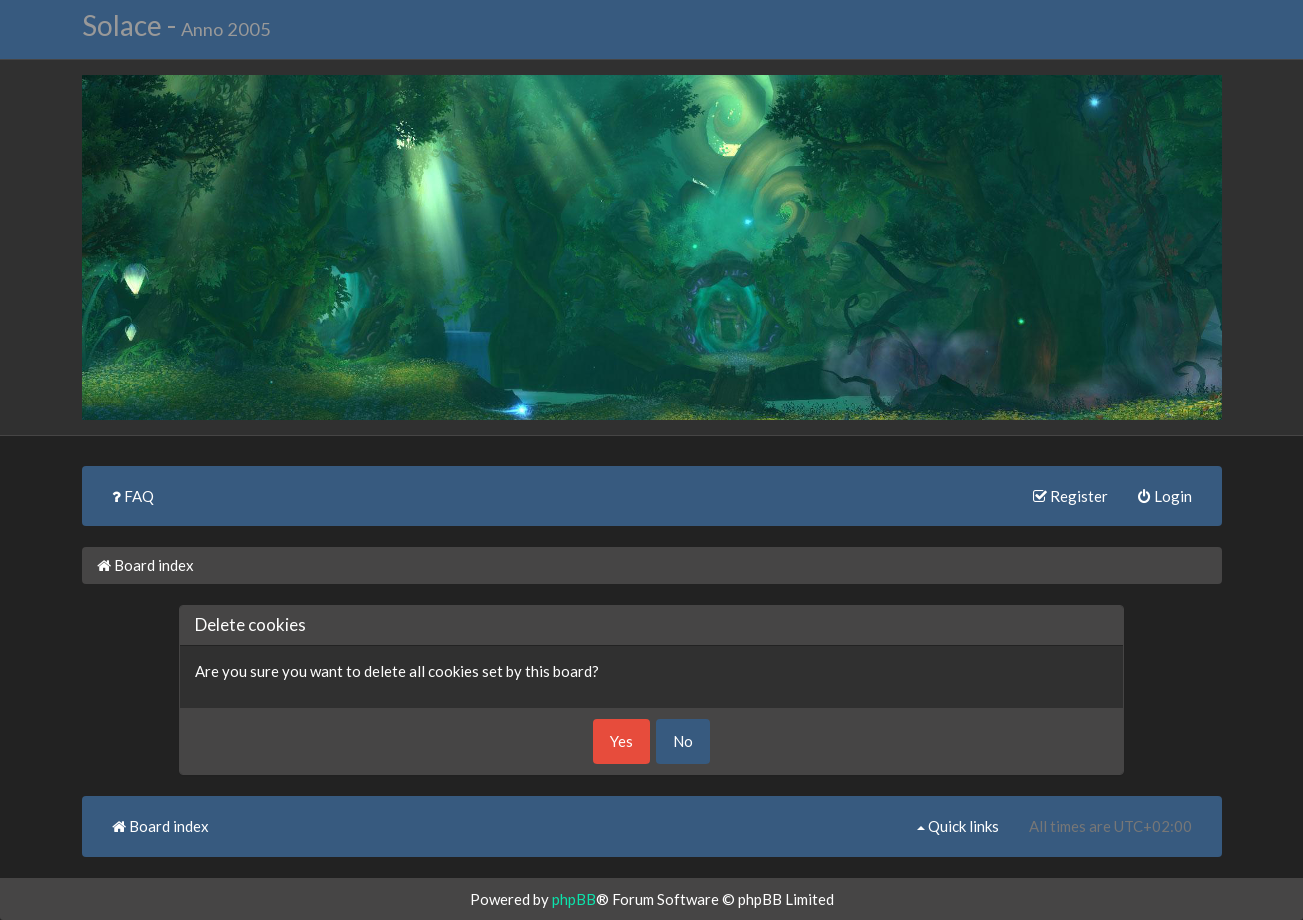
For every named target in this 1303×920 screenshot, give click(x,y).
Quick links (958, 826)
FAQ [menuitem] (133, 496)
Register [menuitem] (1070, 496)
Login (1165, 496)
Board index (145, 565)
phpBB (574, 899)
